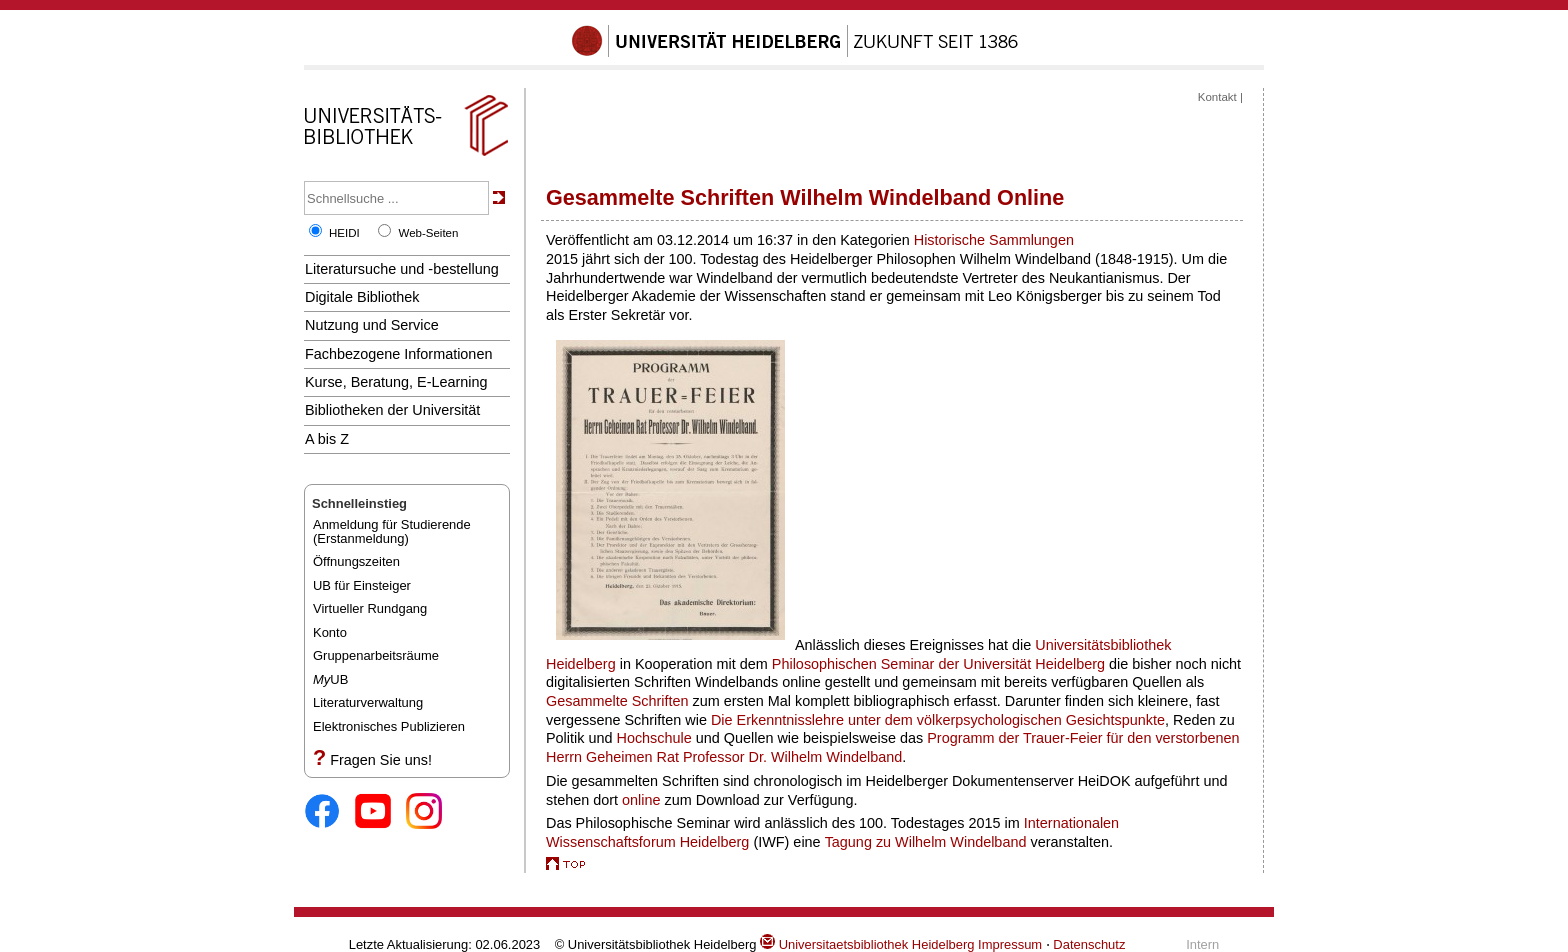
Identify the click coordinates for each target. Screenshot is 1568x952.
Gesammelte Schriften (617, 701)
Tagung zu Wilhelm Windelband (926, 842)
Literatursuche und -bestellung (402, 269)
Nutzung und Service (372, 325)
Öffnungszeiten (356, 561)
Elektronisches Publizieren (389, 726)
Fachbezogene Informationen (398, 354)
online (641, 800)
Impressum (1010, 944)
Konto (330, 632)
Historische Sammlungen (994, 240)
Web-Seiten (428, 233)
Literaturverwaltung (368, 702)
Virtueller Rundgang (370, 608)
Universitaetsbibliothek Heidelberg (867, 944)
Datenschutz (1089, 944)
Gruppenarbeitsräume (376, 655)
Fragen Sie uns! (381, 760)
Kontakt (1217, 97)
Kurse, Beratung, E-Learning (396, 382)
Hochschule (653, 738)
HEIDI (344, 233)
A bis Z (327, 439)
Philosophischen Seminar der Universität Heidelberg (938, 664)
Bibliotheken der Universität (392, 410)
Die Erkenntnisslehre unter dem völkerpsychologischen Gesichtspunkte (938, 720)
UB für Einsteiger (362, 585)
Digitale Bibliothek (362, 297)
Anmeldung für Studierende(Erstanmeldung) (392, 531)
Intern (1202, 944)
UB (330, 679)
